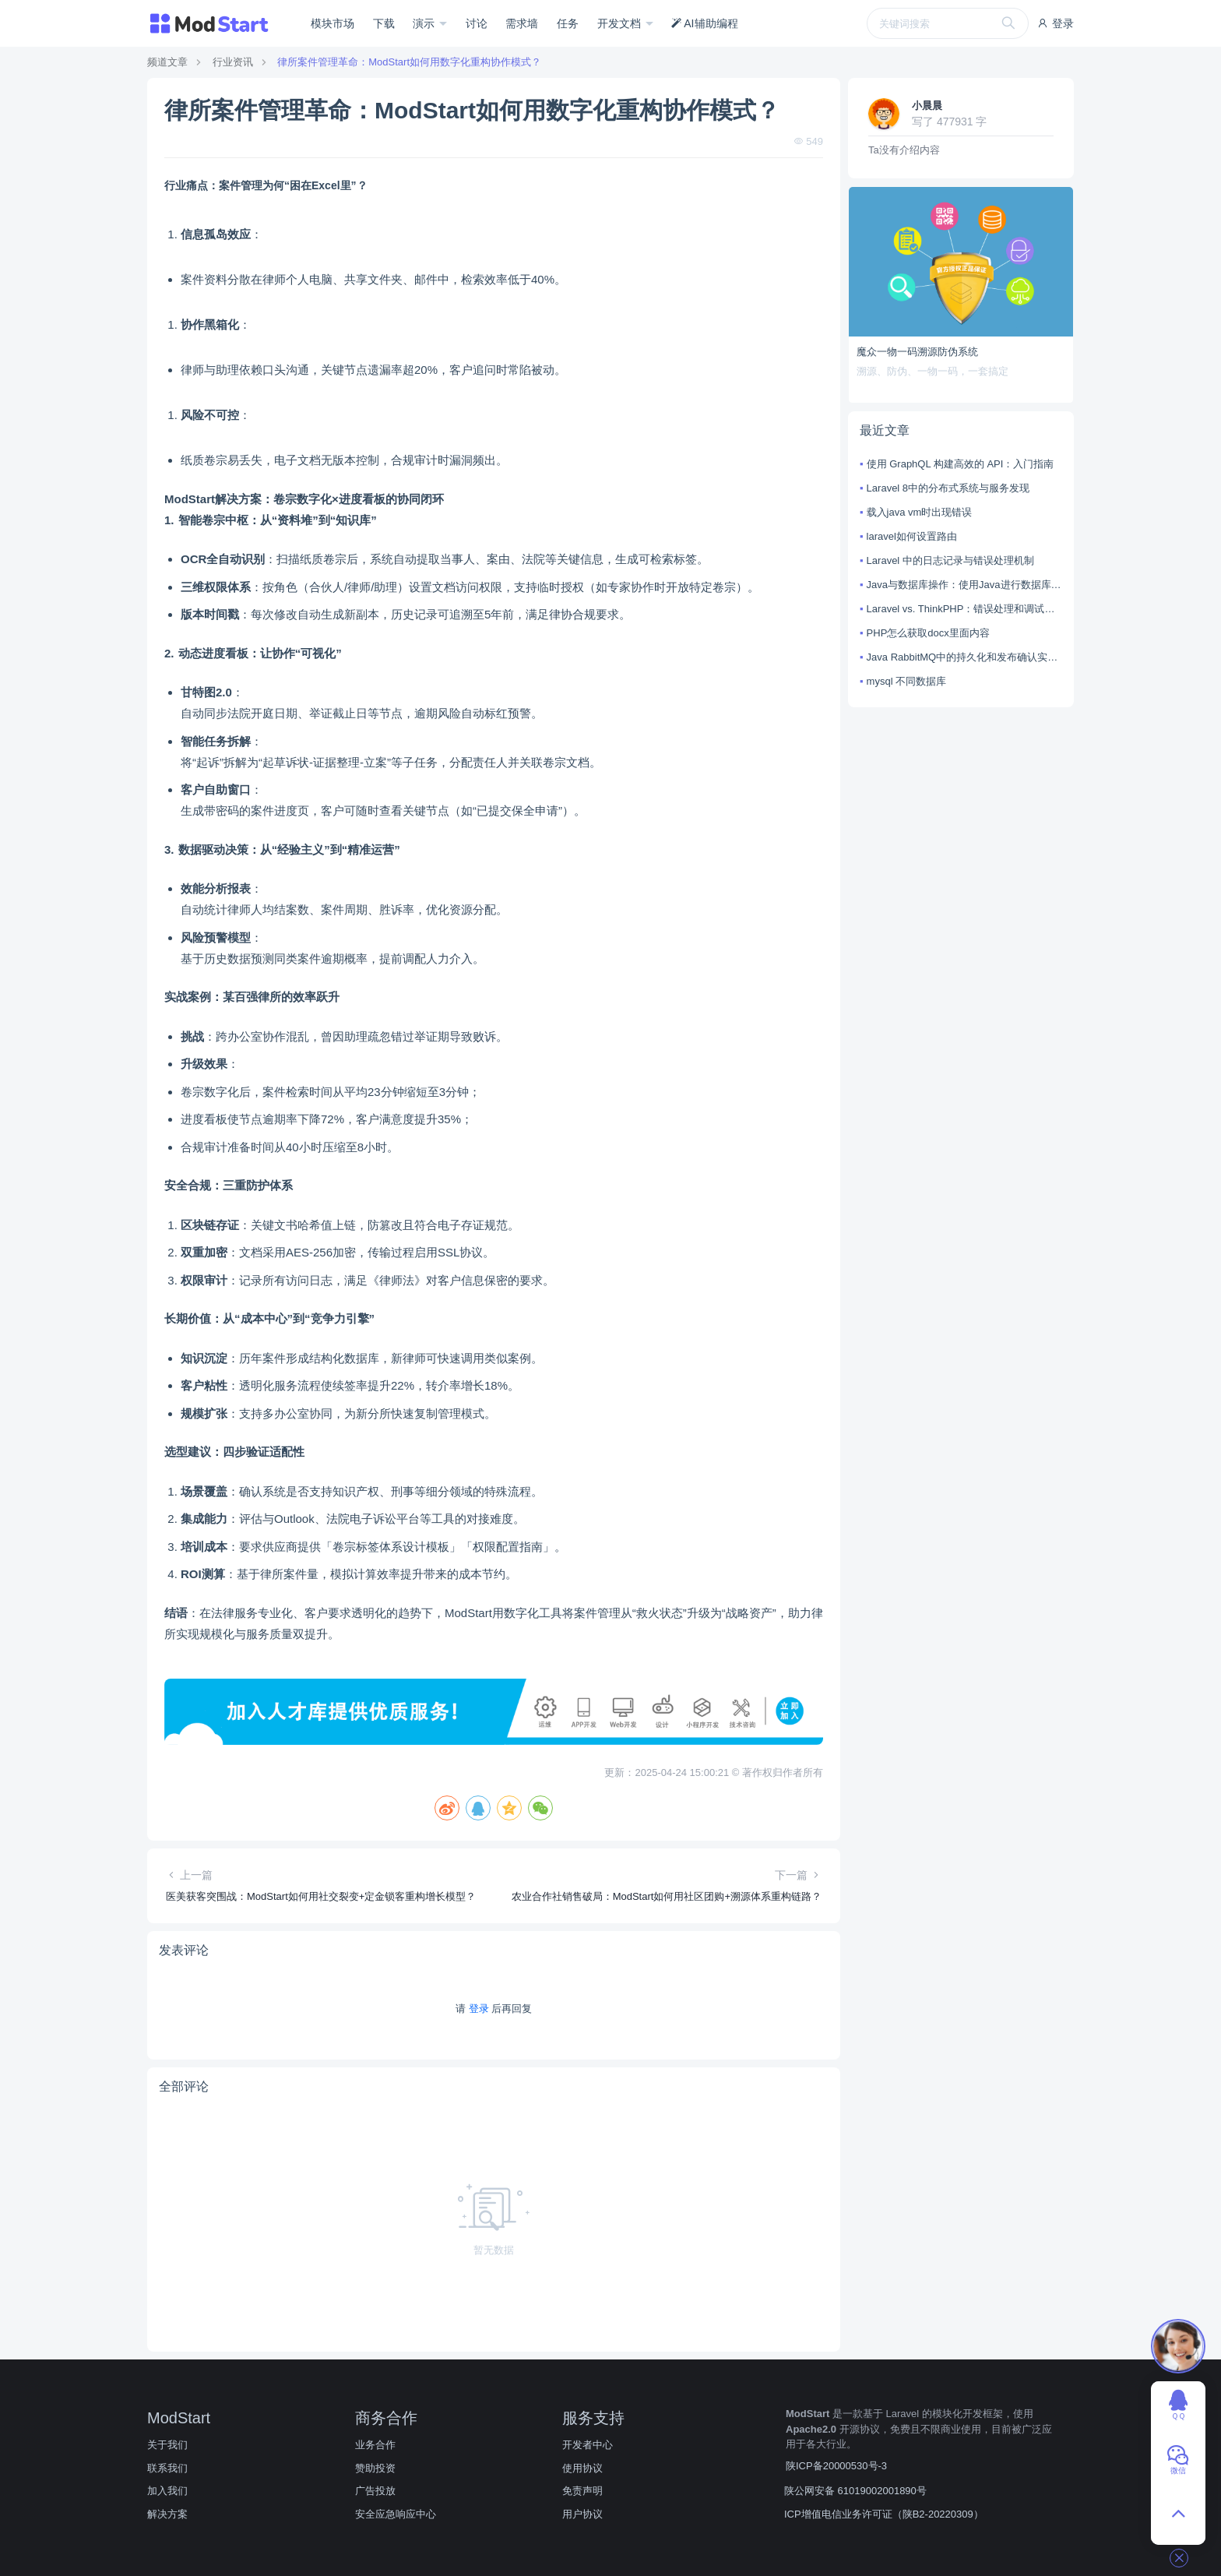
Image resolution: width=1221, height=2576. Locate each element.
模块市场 (332, 23)
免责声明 (582, 2491)
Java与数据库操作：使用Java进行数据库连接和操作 (964, 584)
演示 (425, 23)
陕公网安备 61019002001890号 (855, 2491)
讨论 (476, 23)
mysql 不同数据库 (907, 681)
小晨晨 (927, 105)
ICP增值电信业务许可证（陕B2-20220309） (883, 2514)
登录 (1055, 23)
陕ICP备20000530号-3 (836, 2466)
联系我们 (167, 2468)
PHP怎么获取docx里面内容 (928, 633)
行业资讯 (233, 62)
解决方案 (167, 2514)
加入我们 (167, 2491)
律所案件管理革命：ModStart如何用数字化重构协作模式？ (409, 62)
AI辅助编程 (704, 23)
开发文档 (620, 23)
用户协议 (582, 2514)
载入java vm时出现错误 (920, 512)
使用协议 (582, 2468)
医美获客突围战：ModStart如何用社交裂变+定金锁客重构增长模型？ (321, 1896)
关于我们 (167, 2445)
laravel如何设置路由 (912, 536)
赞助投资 (375, 2468)
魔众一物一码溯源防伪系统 (917, 352)
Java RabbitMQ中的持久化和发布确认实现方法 (964, 657)
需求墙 (521, 23)
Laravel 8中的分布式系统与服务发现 (948, 488)
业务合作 (375, 2445)
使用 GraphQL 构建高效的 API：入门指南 (960, 464)
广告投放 (375, 2491)
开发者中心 (587, 2445)
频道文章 (167, 62)
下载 (384, 23)
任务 (568, 23)
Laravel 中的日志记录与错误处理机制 (950, 560)
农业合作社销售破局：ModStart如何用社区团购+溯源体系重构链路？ (667, 1896)
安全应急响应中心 (395, 2514)
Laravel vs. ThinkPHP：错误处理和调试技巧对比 (964, 609)
